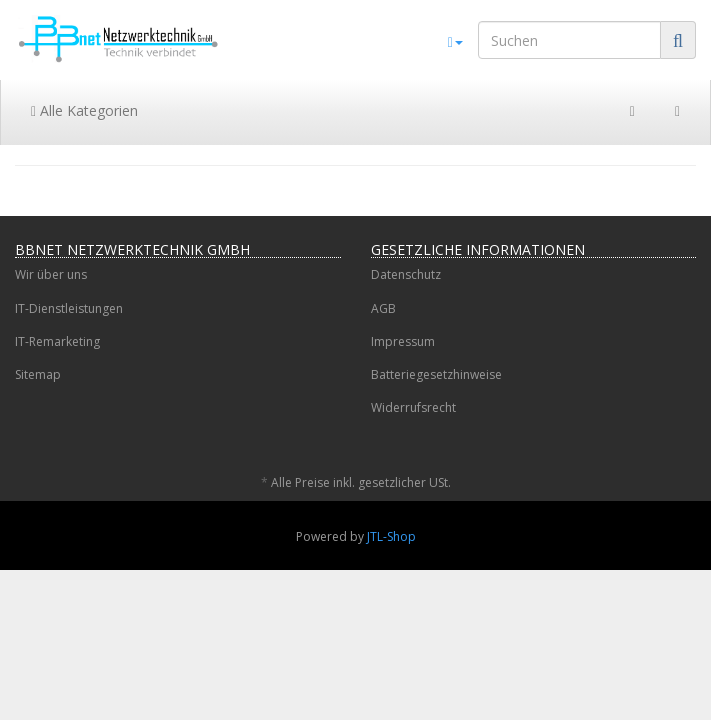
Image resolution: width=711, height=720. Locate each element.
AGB (383, 308)
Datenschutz (406, 274)
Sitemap (38, 374)
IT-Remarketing (57, 341)
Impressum (403, 341)
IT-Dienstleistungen (69, 308)
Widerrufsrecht (413, 407)
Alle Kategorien (84, 110)
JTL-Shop (391, 536)
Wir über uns (51, 274)
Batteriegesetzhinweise (436, 374)
